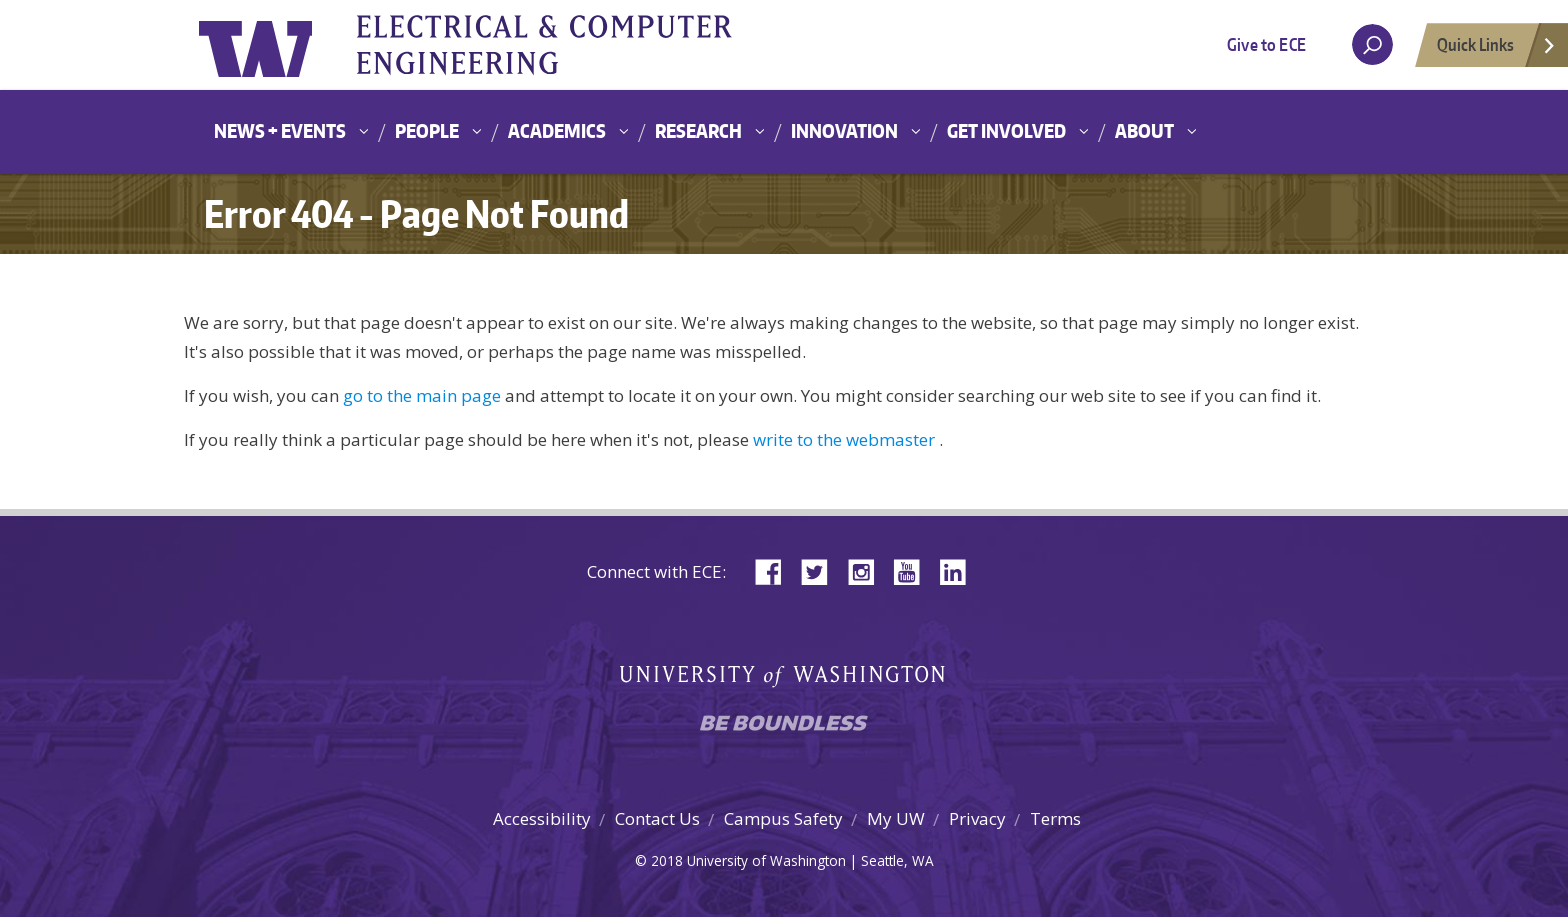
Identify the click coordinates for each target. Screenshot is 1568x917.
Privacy (977, 818)
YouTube (914, 570)
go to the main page (422, 395)
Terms (1055, 818)
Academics (557, 130)
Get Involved (1006, 130)
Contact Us (657, 818)
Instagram (868, 570)
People (427, 130)
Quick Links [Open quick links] (1497, 50)
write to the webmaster (844, 439)
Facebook (776, 570)
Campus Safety (783, 818)
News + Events (280, 130)
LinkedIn (960, 570)
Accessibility (542, 818)
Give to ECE (1266, 44)
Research (698, 130)
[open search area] (1372, 44)
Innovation (844, 130)
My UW (896, 818)
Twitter (822, 570)
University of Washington (280, 45)
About (1144, 130)
